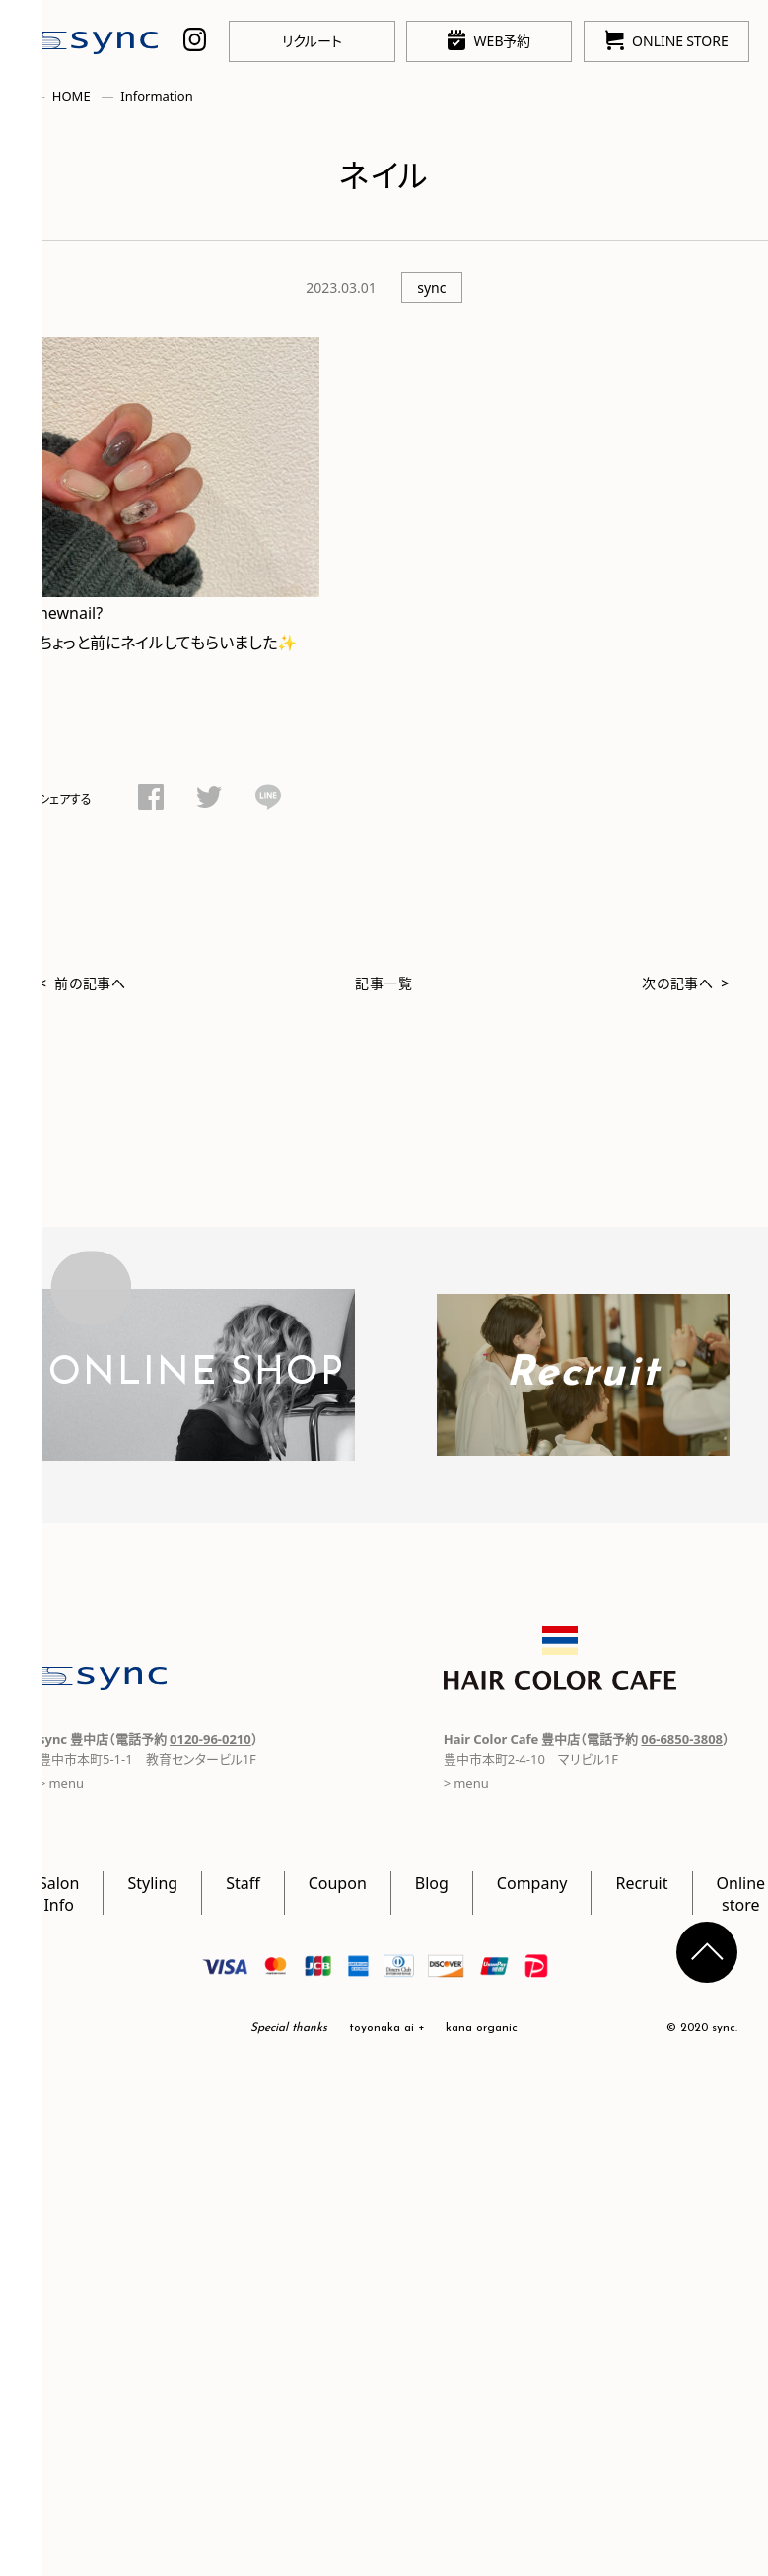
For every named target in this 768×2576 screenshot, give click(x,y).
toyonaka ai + (387, 2028)
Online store (741, 1893)
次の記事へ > (686, 982)
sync (431, 287)
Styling (152, 1882)
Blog (432, 1882)
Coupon (338, 1882)
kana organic (482, 2028)
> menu (466, 1782)
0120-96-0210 (210, 1738)
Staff (243, 1882)
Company (532, 1882)
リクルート (312, 40)
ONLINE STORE (667, 40)
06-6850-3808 (682, 1738)
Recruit (641, 1882)
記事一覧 (384, 982)
